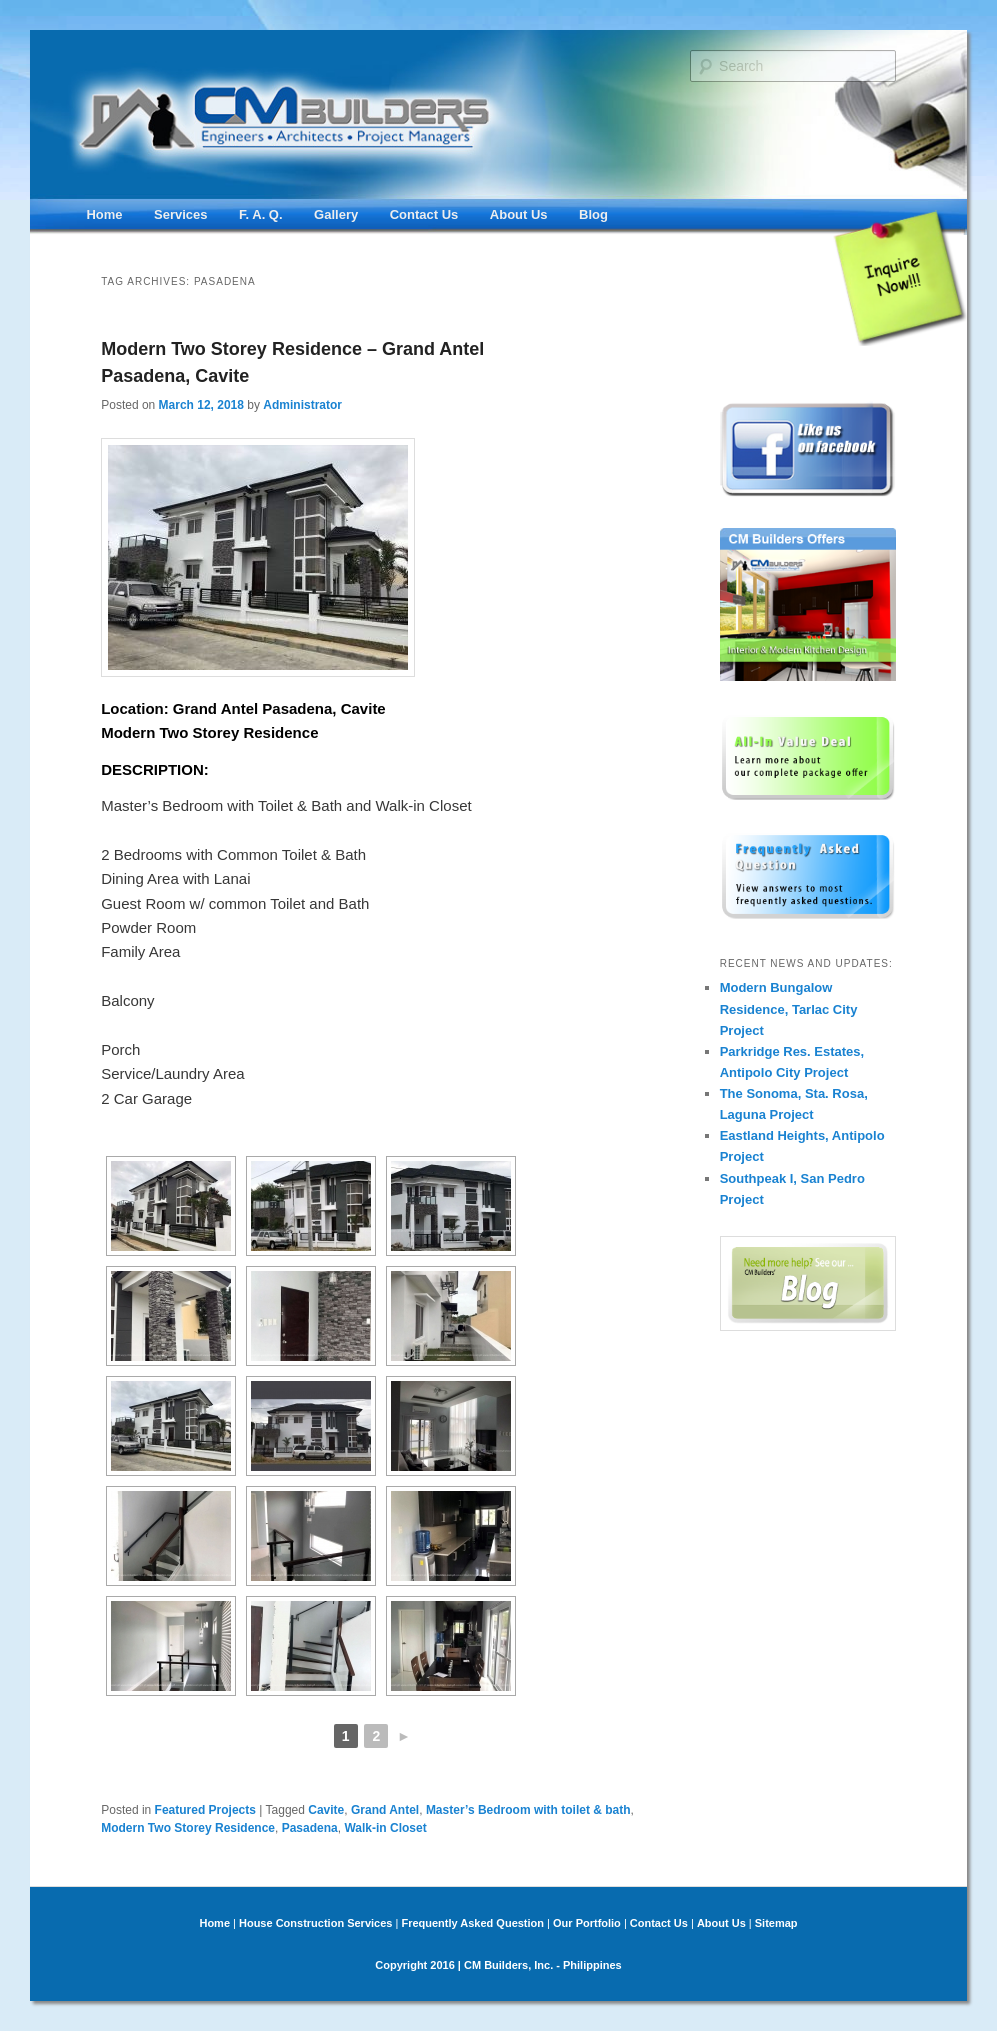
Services (181, 214)
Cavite (326, 1810)
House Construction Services (315, 1923)
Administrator (302, 405)
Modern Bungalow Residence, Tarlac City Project (789, 1008)
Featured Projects (205, 1810)
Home (104, 214)
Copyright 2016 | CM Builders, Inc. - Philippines (498, 1965)
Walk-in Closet (385, 1828)
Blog (593, 214)
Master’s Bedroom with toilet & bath (528, 1810)
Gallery (336, 214)
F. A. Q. (261, 214)
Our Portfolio (587, 1923)
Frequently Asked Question (472, 1923)
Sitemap (776, 1923)
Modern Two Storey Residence (188, 1828)
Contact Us (424, 214)
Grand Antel (385, 1810)
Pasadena (310, 1828)
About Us (519, 214)
